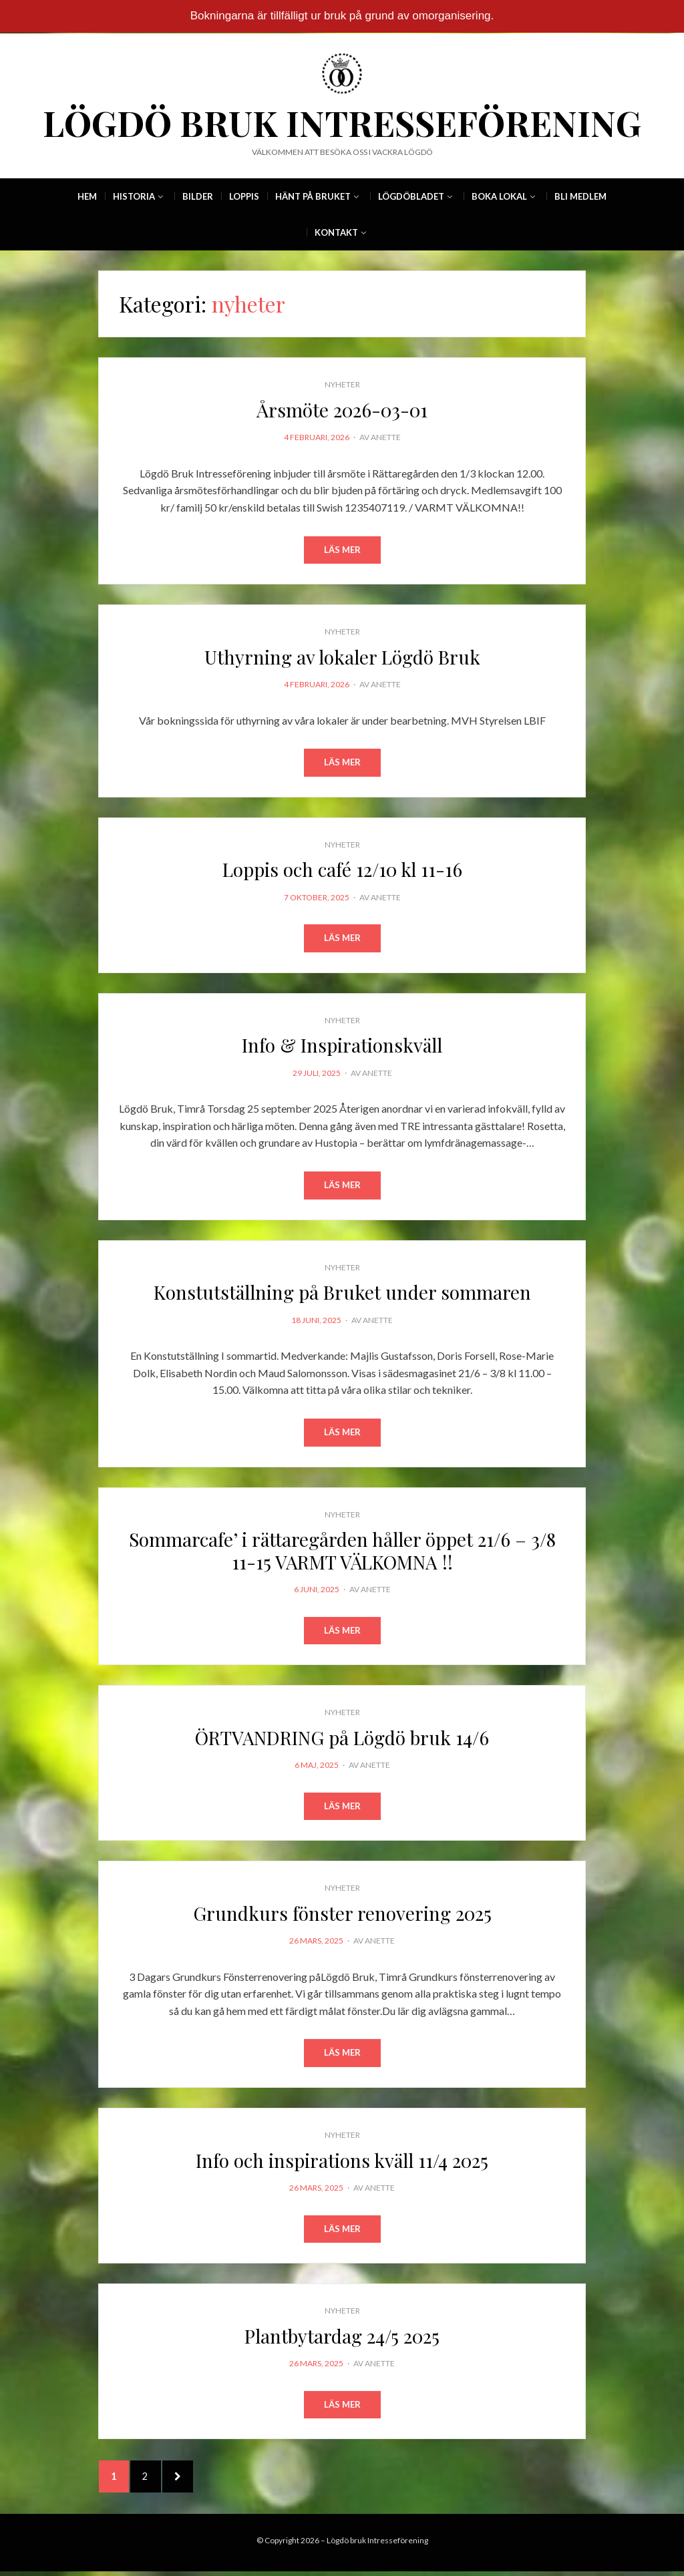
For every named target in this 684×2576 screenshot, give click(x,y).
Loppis (244, 196)
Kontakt (336, 232)
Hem (87, 196)
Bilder (197, 196)
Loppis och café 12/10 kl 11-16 (342, 870)
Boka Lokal (499, 196)
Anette (386, 437)
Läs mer (342, 550)
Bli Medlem (580, 196)
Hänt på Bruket (313, 196)
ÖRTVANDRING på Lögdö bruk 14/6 (342, 1738)
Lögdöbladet (411, 196)
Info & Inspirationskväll (342, 1046)
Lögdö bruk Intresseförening (342, 123)
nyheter (342, 384)
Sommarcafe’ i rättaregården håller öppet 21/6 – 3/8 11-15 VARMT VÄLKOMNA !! (342, 1552)
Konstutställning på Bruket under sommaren (342, 1293)
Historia (134, 196)
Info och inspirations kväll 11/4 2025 (342, 2162)
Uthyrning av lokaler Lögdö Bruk (342, 657)
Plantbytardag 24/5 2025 (342, 2338)
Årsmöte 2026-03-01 (342, 409)
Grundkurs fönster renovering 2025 (342, 1915)
